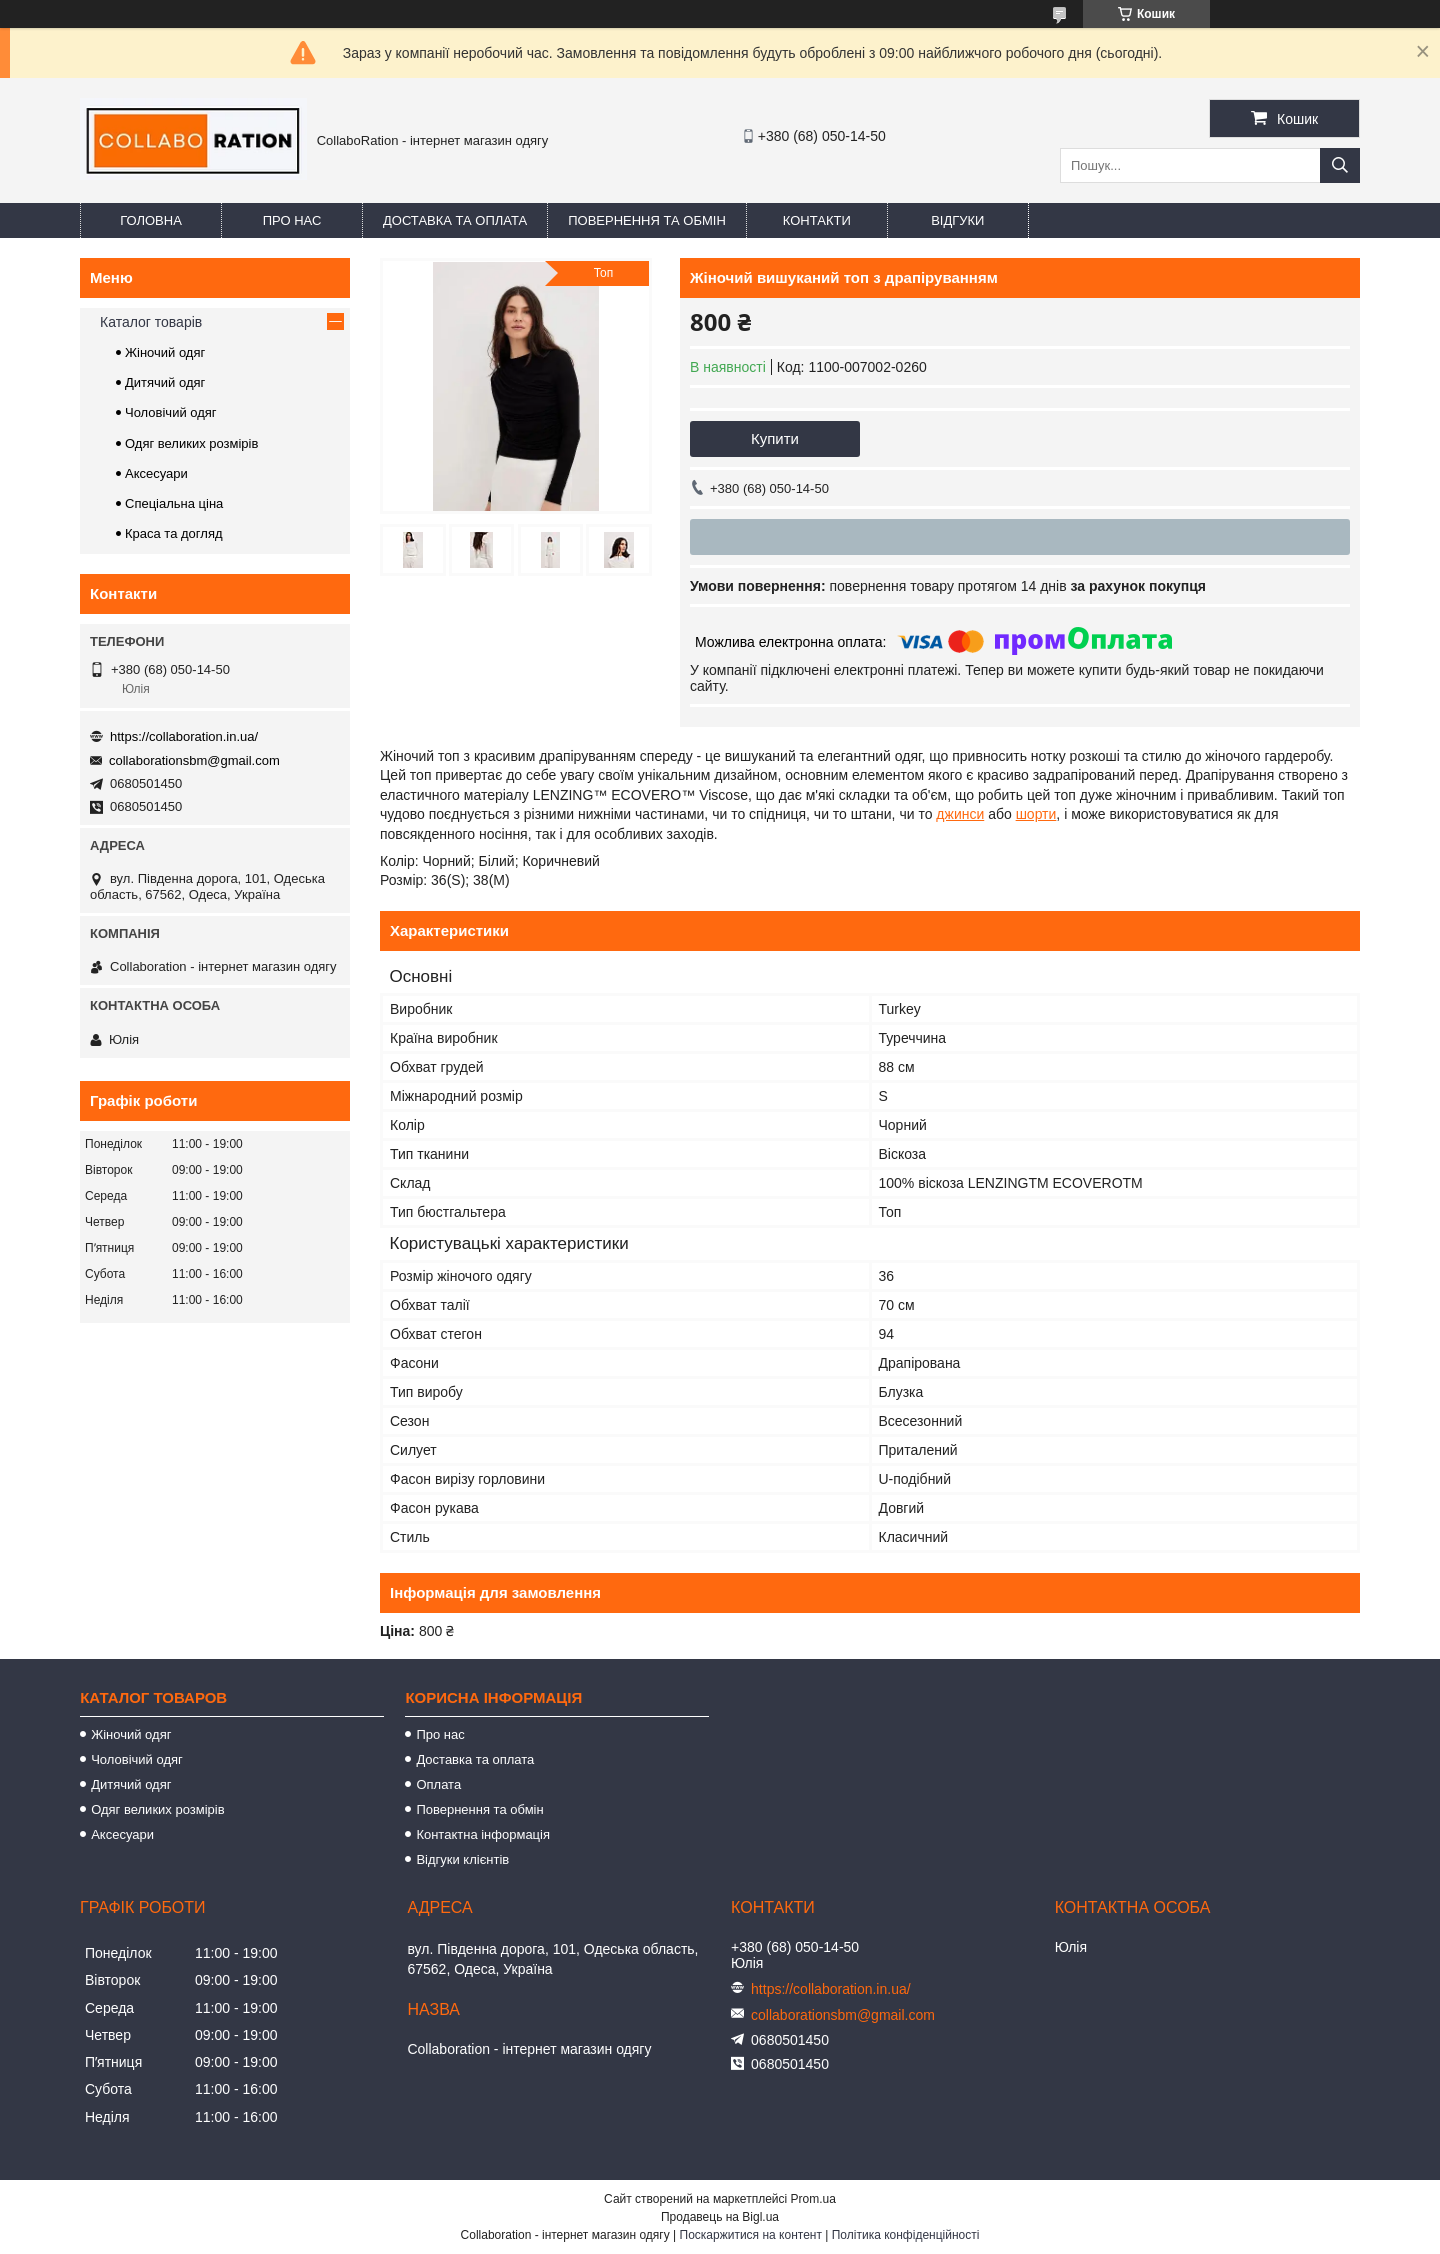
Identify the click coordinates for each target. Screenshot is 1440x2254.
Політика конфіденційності (906, 2235)
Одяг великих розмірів (191, 443)
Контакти (817, 220)
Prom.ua (813, 2199)
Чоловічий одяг (171, 412)
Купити (775, 438)
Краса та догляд (174, 533)
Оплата (438, 1784)
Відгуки (957, 220)
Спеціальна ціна (174, 503)
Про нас (292, 220)
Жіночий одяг (165, 352)
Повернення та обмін (647, 220)
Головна (151, 220)
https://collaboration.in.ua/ (184, 736)
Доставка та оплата (455, 220)
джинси (960, 814)
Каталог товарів (151, 322)
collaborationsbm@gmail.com (194, 760)
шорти (1036, 814)
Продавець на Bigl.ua (720, 2217)
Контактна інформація (483, 1834)
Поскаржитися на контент (751, 2235)
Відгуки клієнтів (462, 1859)
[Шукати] (1340, 165)
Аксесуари (156, 473)
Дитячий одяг (165, 382)
